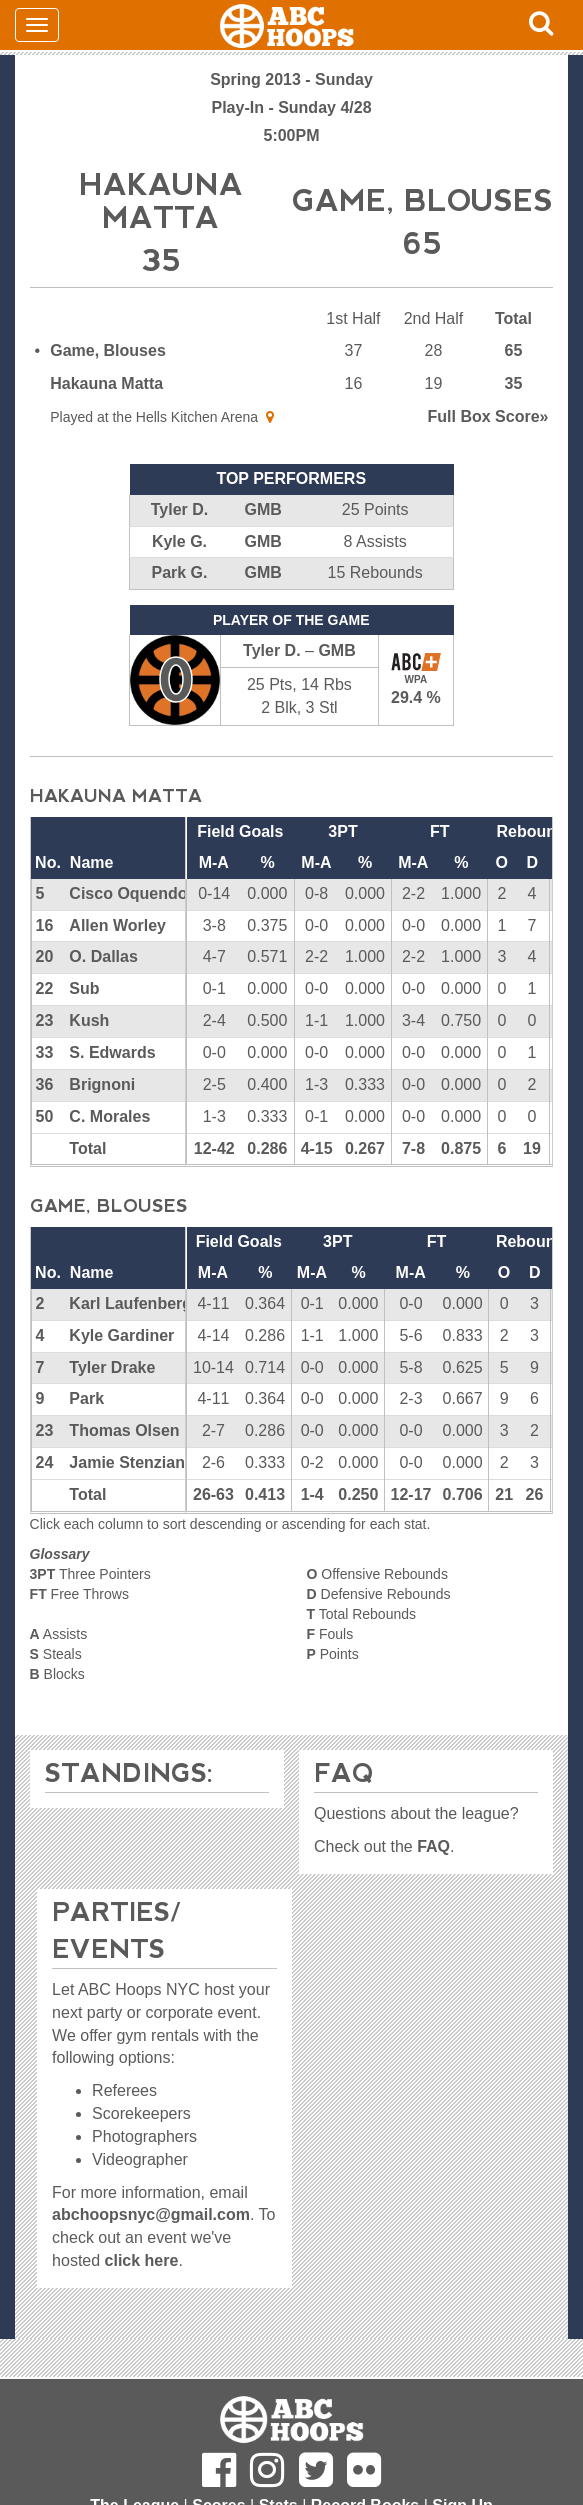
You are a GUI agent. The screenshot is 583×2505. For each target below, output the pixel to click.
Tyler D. (180, 509)
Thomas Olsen (124, 1430)
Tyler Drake (112, 1367)
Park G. (179, 572)
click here (142, 2260)
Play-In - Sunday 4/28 (291, 107)
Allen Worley (117, 925)
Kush (89, 1020)
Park (86, 1398)
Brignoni (102, 1084)
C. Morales (109, 1116)
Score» (488, 416)
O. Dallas (103, 956)
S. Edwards (112, 1052)
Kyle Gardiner (121, 1335)
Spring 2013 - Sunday (291, 79)
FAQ (433, 1846)
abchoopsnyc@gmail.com (151, 2214)
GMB (262, 509)
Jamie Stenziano (131, 1462)
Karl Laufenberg (130, 1303)
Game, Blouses (108, 350)
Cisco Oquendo (128, 893)
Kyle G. (179, 541)
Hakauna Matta (106, 383)
